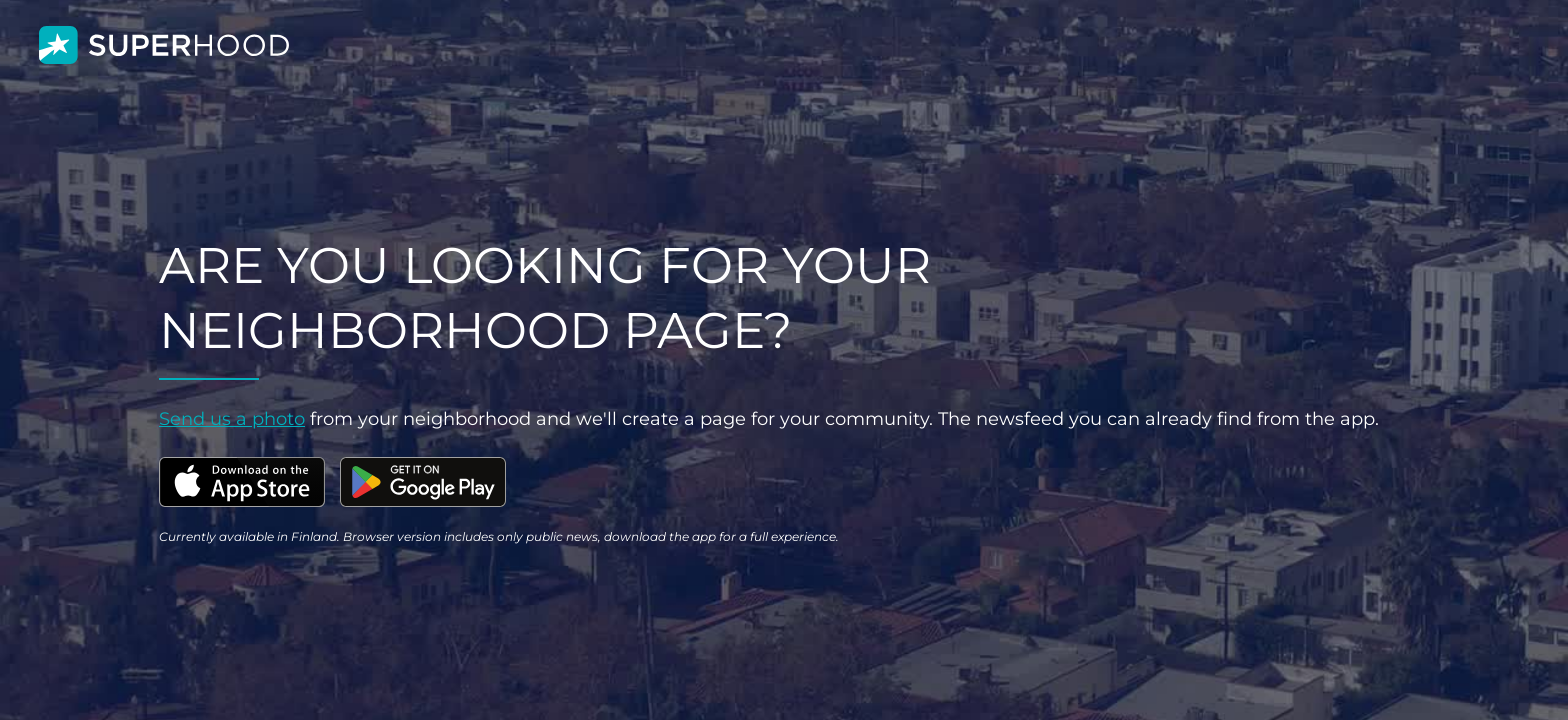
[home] (164, 45)
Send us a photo (232, 419)
